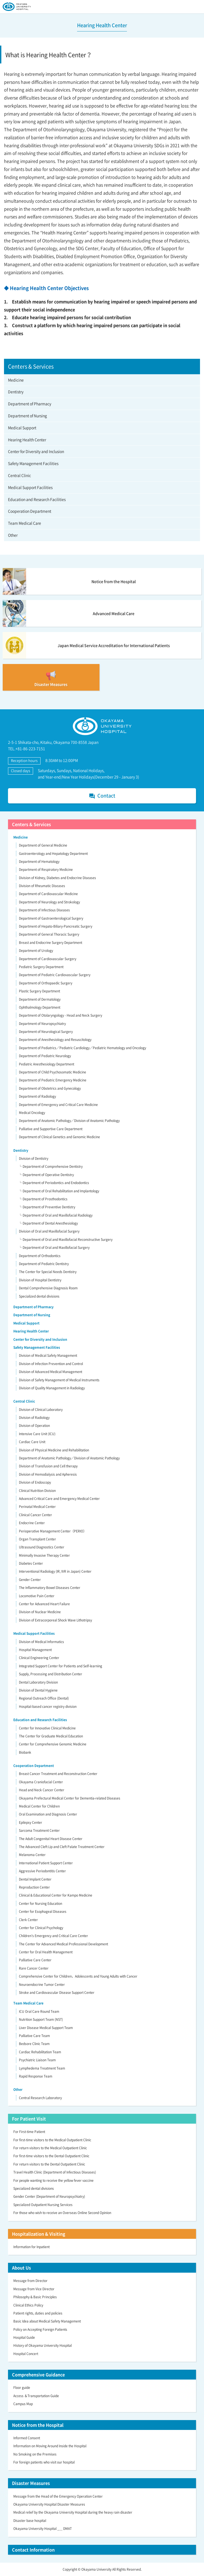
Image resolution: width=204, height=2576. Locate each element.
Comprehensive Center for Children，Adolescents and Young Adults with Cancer (78, 1976)
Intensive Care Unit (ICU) (37, 1433)
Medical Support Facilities (30, 487)
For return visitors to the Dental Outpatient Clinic (49, 2164)
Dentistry (15, 391)
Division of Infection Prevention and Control (51, 1363)
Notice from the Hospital (37, 2425)
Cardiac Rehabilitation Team (40, 2052)
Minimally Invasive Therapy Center (44, 1555)
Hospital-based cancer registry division (48, 1706)
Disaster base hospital (29, 2520)
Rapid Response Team (35, 2076)
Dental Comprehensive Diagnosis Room (48, 1288)
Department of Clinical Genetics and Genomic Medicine (59, 1136)
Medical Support (22, 427)
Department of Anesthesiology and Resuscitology (55, 1039)
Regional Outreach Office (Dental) (44, 1698)
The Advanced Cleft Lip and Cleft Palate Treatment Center (62, 1846)
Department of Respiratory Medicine (46, 869)
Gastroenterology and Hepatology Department (53, 853)
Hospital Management (35, 1649)
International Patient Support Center (46, 1863)
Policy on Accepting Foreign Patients (40, 2329)
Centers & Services (31, 824)
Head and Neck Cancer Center (41, 1790)
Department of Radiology (37, 1096)
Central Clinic (19, 475)
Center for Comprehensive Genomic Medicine (52, 1744)
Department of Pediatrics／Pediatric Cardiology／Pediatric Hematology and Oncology (82, 1047)
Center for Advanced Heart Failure (44, 1603)
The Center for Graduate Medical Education (51, 1736)
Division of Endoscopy (35, 1482)
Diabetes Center (31, 1563)
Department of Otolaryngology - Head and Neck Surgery (60, 1015)
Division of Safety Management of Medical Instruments (59, 1380)
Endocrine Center (32, 1522)
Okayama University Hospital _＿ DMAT (42, 2528)
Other (13, 535)
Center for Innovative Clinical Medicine (47, 1728)
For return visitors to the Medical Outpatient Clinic (50, 2148)
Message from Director (30, 2280)
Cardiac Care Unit (32, 1441)
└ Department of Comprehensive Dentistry (51, 1166)
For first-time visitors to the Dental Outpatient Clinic (51, 2156)
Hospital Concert (25, 2353)
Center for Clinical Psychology (41, 1927)
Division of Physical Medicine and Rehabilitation (54, 1450)
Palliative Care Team (34, 2035)
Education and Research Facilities (37, 499)
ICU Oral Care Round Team (39, 2011)
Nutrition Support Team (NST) (41, 2019)
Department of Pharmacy (29, 403)
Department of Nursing (27, 415)
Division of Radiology (34, 1417)
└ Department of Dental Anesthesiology (48, 1223)
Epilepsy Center (30, 1822)
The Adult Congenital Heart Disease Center (50, 1838)
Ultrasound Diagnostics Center (41, 1547)
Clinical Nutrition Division (37, 1490)
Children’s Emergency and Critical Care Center (53, 1935)
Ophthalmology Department (39, 1007)
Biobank (25, 1752)
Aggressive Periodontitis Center (42, 1871)
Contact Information (33, 2549)
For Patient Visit (29, 2118)
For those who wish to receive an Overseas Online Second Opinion (62, 2212)
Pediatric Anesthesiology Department (46, 1064)
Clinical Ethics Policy (28, 2305)
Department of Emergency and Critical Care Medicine (58, 1104)
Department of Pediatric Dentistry (44, 1263)
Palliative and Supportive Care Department (50, 1128)
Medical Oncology (32, 1112)
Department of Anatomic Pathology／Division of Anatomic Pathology (69, 1120)
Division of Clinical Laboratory (41, 1409)
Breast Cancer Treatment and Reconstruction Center (58, 1773)
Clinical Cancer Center (35, 1514)
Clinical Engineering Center (39, 1657)
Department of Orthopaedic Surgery (45, 983)
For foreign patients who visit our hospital (44, 2462)
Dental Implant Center (35, 1879)
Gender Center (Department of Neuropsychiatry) (49, 2196)
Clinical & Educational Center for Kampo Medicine (55, 1895)
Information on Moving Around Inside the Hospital (49, 2446)
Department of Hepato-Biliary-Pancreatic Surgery (55, 926)
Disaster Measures (31, 2483)
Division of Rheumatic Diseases (42, 885)
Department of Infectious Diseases (44, 910)
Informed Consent (26, 2438)
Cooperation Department (29, 511)
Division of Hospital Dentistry (40, 1280)
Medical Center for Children (39, 1806)
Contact (102, 795)
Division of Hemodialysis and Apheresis (48, 1474)
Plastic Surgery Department (39, 991)
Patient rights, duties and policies (37, 2313)
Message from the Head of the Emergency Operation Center (58, 2496)
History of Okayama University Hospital (42, 2345)
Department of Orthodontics (40, 1255)
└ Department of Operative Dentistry (46, 1174)
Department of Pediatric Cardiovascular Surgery (54, 974)
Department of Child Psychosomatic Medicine (52, 1072)
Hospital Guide (24, 2337)
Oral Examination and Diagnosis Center (48, 1814)
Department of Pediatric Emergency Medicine (52, 1080)
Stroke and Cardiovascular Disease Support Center (56, 1992)
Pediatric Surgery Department (41, 966)
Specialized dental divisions (39, 1296)
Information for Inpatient (31, 2246)
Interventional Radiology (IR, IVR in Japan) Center (55, 1571)
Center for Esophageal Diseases (42, 1911)
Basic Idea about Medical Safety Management (47, 2321)
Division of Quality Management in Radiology (52, 1388)
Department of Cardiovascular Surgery (47, 958)
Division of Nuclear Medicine (40, 1611)
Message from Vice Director (33, 2289)
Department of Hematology (39, 861)
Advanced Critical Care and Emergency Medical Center (59, 1498)
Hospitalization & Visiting (38, 2234)
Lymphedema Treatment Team (42, 2068)
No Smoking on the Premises (35, 2454)
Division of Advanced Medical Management (50, 1371)
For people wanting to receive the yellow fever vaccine (53, 2180)
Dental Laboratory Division (38, 1682)
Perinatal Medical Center (37, 1506)
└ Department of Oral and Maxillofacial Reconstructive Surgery (66, 1239)
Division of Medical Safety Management (48, 1355)
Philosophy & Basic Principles (35, 2297)
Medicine (16, 380)
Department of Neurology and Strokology (49, 902)
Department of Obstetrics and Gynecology (50, 1088)
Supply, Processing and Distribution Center (50, 1674)
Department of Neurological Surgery (46, 1031)
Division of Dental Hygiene (38, 1690)
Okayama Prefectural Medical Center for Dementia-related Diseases (69, 1798)
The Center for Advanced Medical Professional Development (63, 1944)
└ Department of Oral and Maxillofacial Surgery (54, 1247)
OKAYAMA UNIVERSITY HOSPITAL (17, 6)
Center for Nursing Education (40, 1903)
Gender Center (30, 1579)
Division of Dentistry (33, 1158)
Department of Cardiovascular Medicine (48, 893)
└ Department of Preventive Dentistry (47, 1207)
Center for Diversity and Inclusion (36, 451)
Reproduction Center (34, 1887)
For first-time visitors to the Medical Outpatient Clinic (52, 2140)
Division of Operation (34, 1425)
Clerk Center (28, 1919)
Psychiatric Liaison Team (37, 2060)
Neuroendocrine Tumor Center (42, 1984)
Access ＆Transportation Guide (36, 2395)
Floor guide (21, 2387)
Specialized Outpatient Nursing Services (43, 2204)
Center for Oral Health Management (46, 1952)
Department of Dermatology (40, 999)
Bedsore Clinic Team (34, 2043)
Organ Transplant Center (37, 1539)
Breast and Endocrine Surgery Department (50, 942)
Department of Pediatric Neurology (45, 1055)
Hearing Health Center (27, 439)
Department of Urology (36, 950)
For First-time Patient (29, 2131)
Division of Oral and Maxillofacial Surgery (49, 1231)
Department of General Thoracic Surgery (49, 934)
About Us (21, 2267)
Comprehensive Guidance (38, 2374)
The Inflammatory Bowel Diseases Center (49, 1587)
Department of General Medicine (43, 845)
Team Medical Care (24, 523)
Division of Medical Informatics (41, 1641)
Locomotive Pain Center (36, 1595)
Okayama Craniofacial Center (41, 1782)
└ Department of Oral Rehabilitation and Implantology (59, 1191)
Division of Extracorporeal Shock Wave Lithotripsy (55, 1620)
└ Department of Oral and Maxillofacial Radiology (56, 1215)
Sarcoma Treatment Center (39, 1830)
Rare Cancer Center (34, 1968)
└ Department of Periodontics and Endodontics (54, 1182)
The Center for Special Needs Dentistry (48, 1271)
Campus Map (23, 2403)
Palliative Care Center (35, 1960)
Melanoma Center (32, 1854)
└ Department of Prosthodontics (43, 1199)
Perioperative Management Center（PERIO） (52, 1531)
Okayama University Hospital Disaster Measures (49, 2504)
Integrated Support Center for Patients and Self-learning (60, 1666)
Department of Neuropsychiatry (42, 1023)
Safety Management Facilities (33, 463)
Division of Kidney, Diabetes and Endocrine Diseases (57, 877)
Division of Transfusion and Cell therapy (48, 1466)
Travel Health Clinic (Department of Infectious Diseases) (54, 2172)
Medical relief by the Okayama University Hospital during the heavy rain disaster (72, 2512)
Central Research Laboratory (40, 2097)
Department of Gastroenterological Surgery (51, 918)
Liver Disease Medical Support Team (46, 2027)
